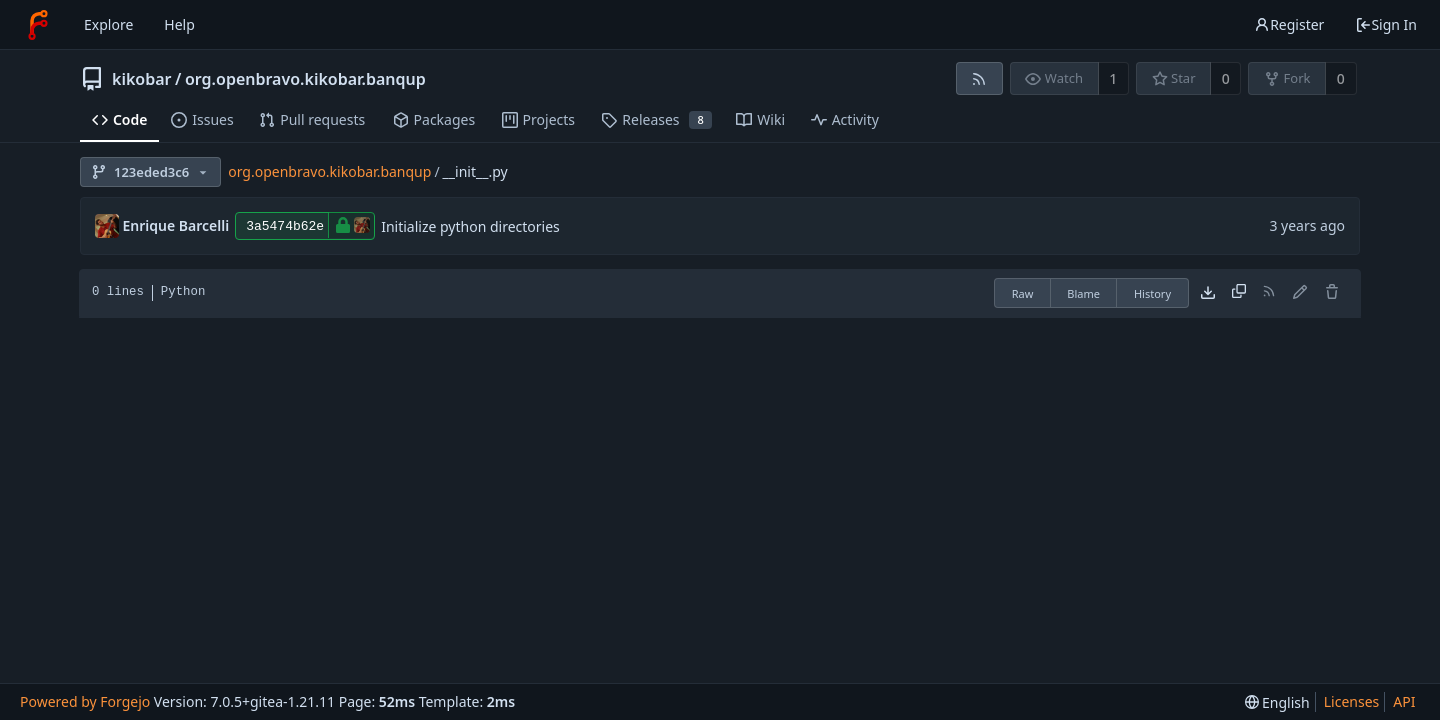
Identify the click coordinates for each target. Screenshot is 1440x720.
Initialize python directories (470, 226)
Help (179, 24)
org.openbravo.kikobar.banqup (305, 79)
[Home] (38, 25)
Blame (1083, 293)
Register (1289, 24)
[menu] (1277, 702)
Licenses (1352, 701)
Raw (1023, 293)
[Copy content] (1239, 293)
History (1152, 293)
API (1404, 701)
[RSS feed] (979, 78)
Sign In (1386, 24)
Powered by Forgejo (85, 701)
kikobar (142, 79)
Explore (108, 24)
